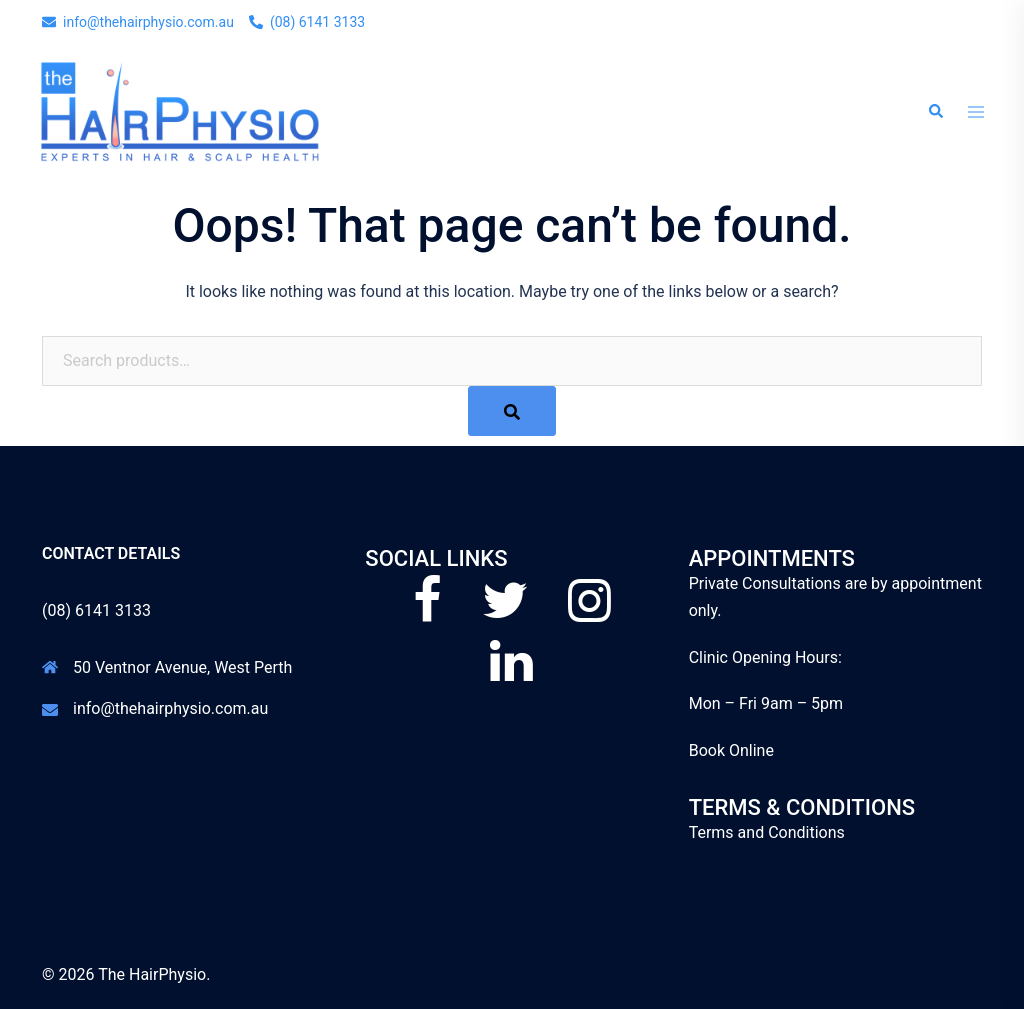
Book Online (731, 750)
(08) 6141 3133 (96, 610)
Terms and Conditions (767, 832)
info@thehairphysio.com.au (170, 708)
